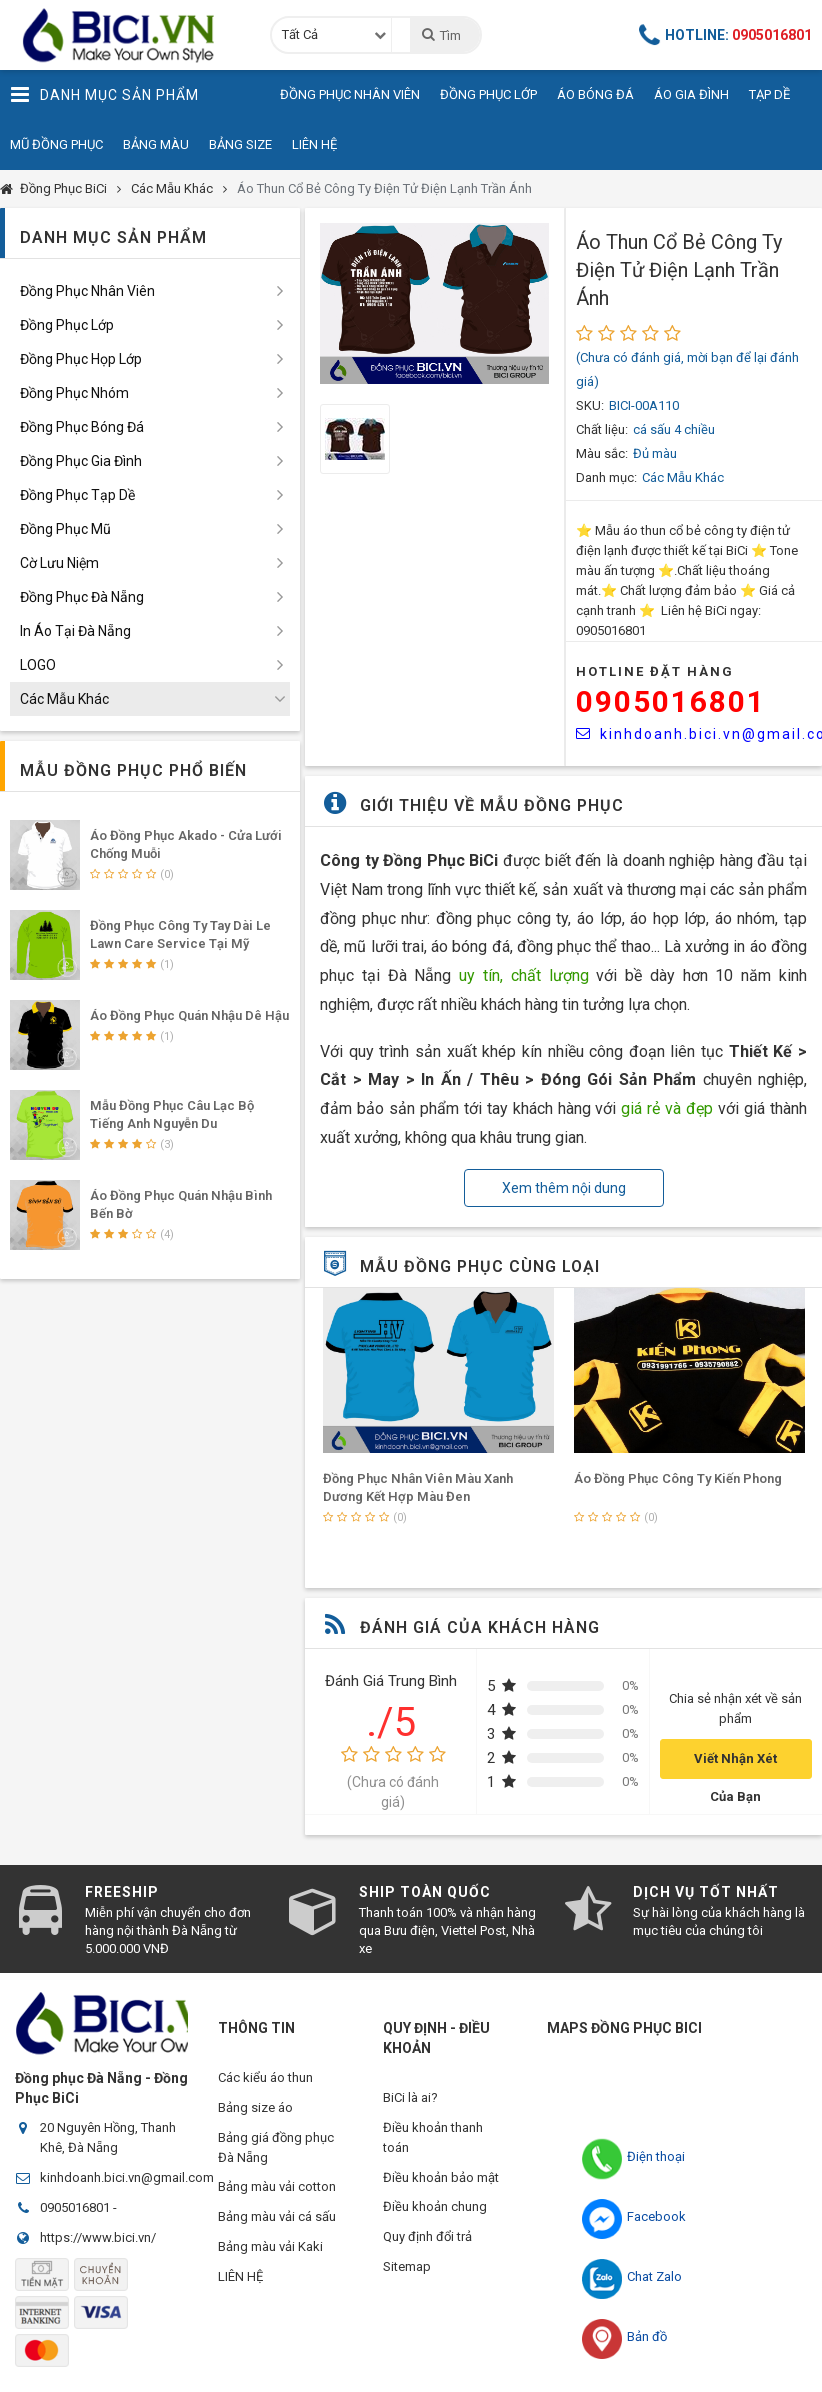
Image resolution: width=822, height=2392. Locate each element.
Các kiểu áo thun (265, 2077)
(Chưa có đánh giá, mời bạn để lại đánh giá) (687, 369)
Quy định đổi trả (427, 2237)
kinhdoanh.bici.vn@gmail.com (127, 2177)
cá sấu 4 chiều (674, 429)
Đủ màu (655, 453)
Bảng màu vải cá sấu (277, 2217)
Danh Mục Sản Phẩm (104, 95)
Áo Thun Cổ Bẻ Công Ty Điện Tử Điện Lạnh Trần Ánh (384, 188)
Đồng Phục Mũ (65, 529)
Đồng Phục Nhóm (74, 393)
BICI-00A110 (644, 405)
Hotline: (726, 35)
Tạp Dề (769, 94)
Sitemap (407, 2267)
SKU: (590, 405)
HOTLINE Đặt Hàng (655, 671)
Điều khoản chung (435, 2207)
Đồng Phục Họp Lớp (81, 359)
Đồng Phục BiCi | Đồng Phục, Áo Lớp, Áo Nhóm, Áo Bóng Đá (125, 35)
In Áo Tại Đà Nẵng (75, 631)
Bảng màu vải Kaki (270, 2247)
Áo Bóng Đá (595, 94)
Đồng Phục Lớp (488, 94)
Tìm (440, 35)
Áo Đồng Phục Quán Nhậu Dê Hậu (189, 1015)
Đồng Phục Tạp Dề (77, 495)
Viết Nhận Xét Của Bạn (735, 1765)
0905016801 (671, 701)
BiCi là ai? (410, 2097)
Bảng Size (240, 144)
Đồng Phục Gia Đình (81, 461)
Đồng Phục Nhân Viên (350, 94)
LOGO (38, 665)
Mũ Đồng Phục (56, 144)
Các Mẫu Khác (172, 188)
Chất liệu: (602, 429)
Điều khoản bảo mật (441, 2177)
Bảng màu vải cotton (277, 2187)
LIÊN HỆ (240, 2277)
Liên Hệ (314, 144)
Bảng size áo (255, 2107)
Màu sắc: (602, 453)
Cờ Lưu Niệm (59, 563)
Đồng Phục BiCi (63, 188)
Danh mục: (606, 477)
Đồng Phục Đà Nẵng (82, 597)
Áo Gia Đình (691, 94)
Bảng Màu (156, 144)
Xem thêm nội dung (564, 1188)
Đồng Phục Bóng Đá (82, 427)
